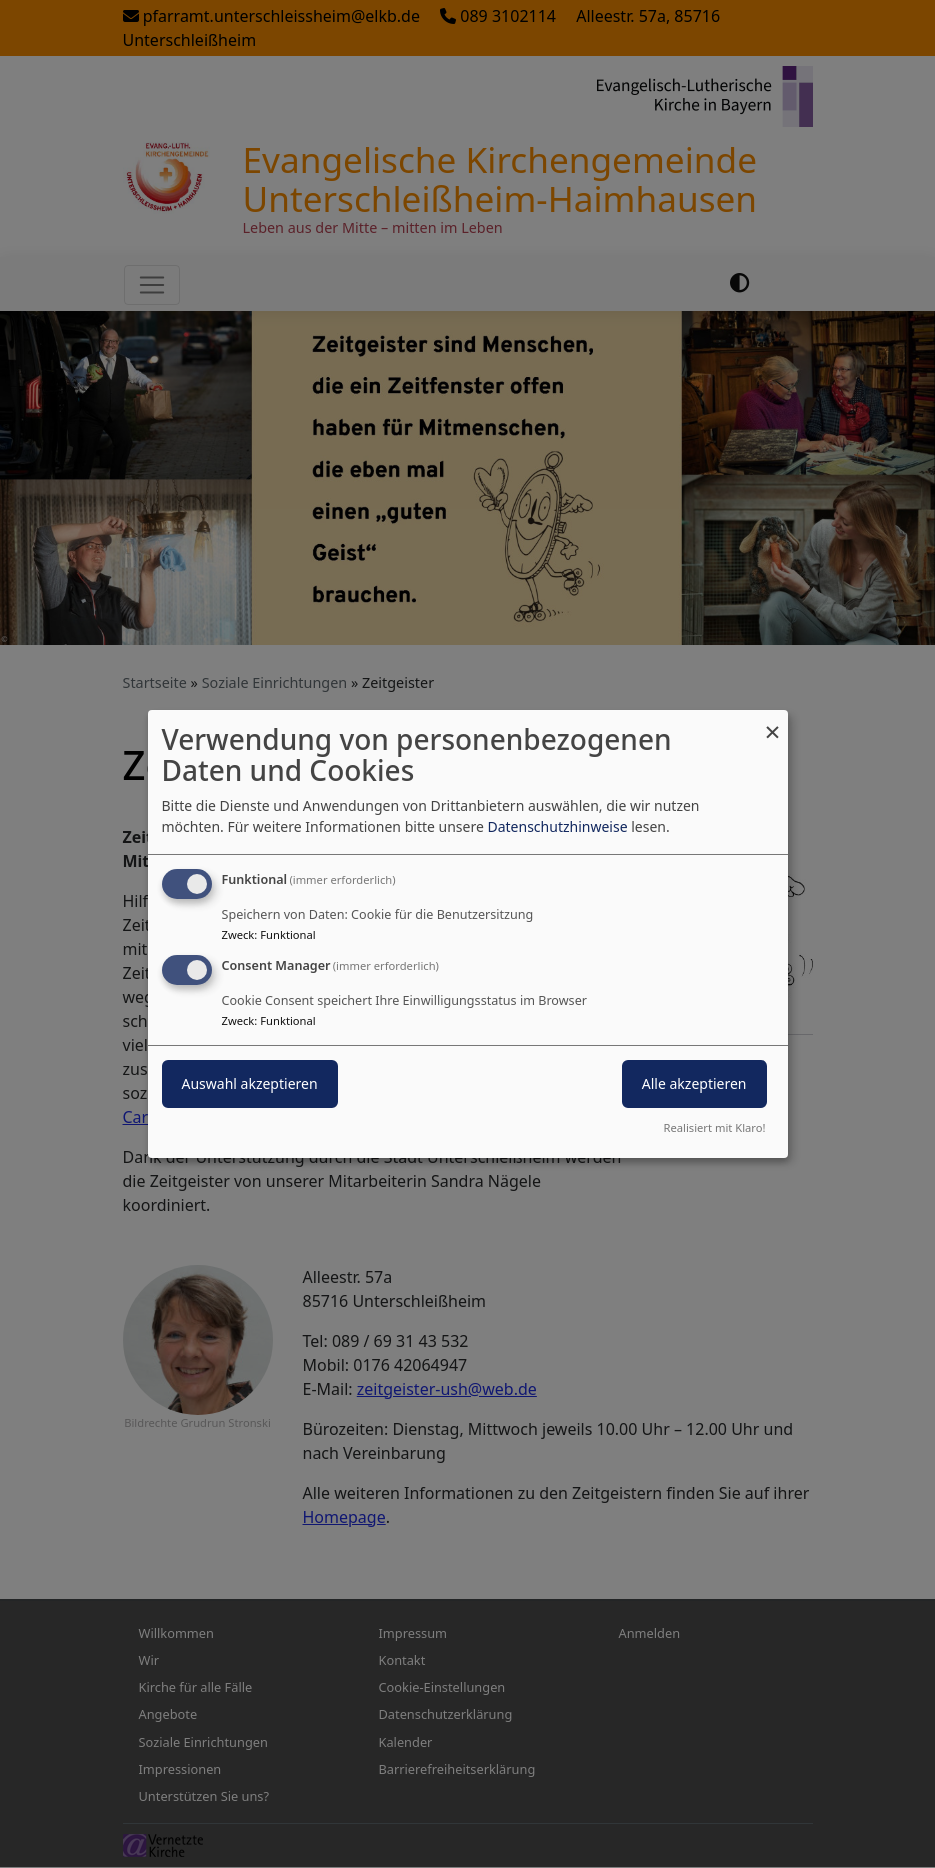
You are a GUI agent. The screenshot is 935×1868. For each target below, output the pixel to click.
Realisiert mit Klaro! (715, 1127)
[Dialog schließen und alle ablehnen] (773, 722)
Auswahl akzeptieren (250, 1083)
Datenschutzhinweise (557, 826)
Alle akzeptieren (694, 1083)
